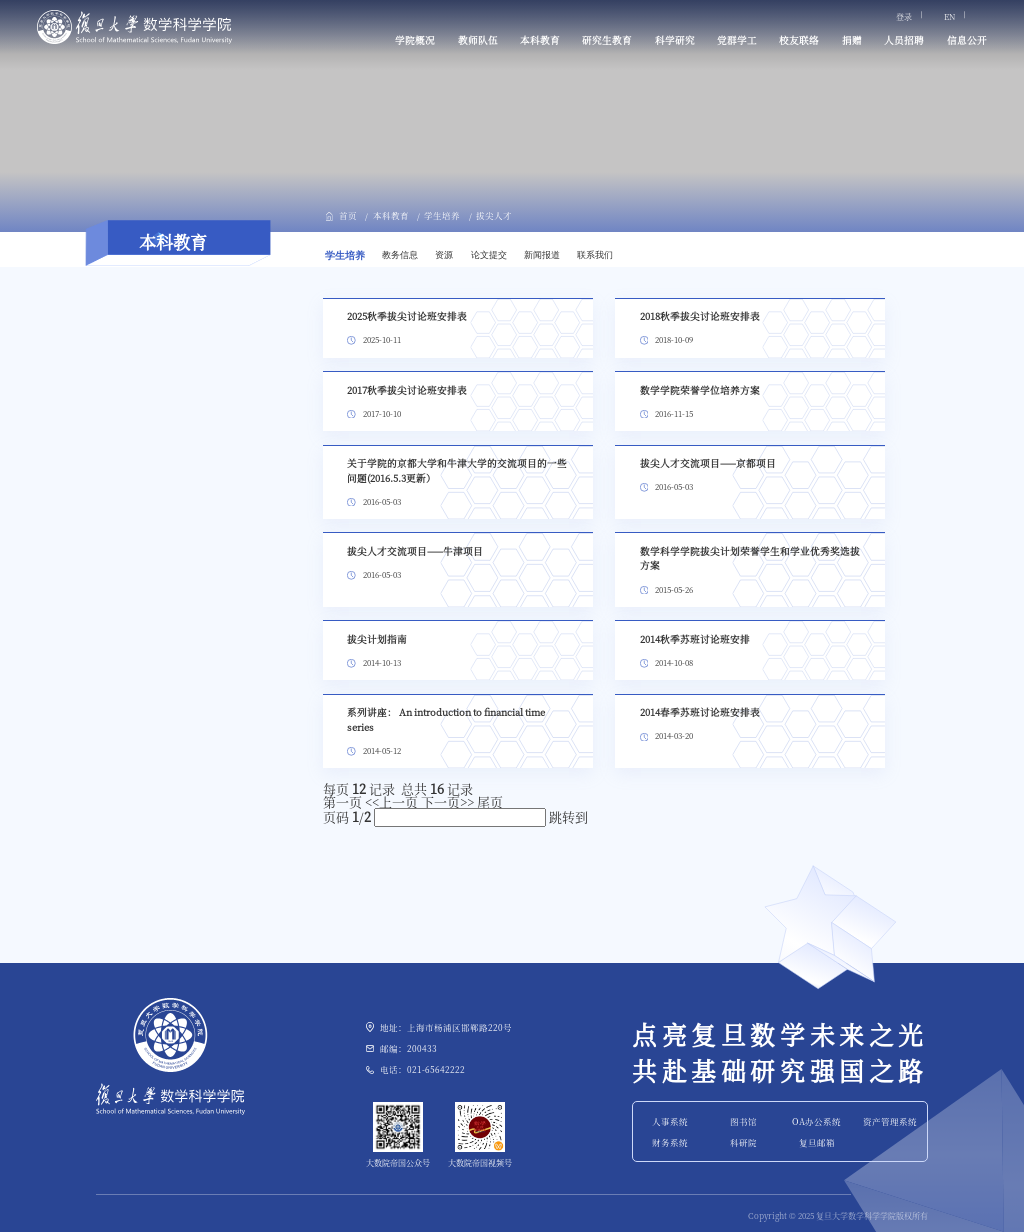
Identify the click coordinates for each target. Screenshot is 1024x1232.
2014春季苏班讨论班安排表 (700, 712)
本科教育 (540, 40)
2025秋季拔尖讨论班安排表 (407, 316)
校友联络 (799, 40)
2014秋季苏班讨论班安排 (695, 639)
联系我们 (595, 255)
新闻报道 (542, 255)
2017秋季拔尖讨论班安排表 (407, 390)
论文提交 (489, 255)
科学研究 (675, 40)
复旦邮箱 (817, 1142)
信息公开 (967, 40)
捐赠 (852, 40)
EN (949, 17)
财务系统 (670, 1142)
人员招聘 (904, 40)
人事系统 (670, 1121)
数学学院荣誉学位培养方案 (700, 390)
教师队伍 (478, 40)
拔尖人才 (494, 215)
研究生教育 (607, 40)
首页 (348, 215)
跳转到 (570, 816)
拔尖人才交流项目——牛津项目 (415, 551)
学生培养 (442, 215)
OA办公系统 (816, 1121)
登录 (904, 17)
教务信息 (400, 255)
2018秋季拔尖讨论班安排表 (700, 316)
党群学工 (737, 40)
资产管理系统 (890, 1121)
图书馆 (743, 1121)
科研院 (743, 1142)
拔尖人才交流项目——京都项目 (708, 463)
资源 (444, 255)
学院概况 (415, 40)
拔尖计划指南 (377, 639)
